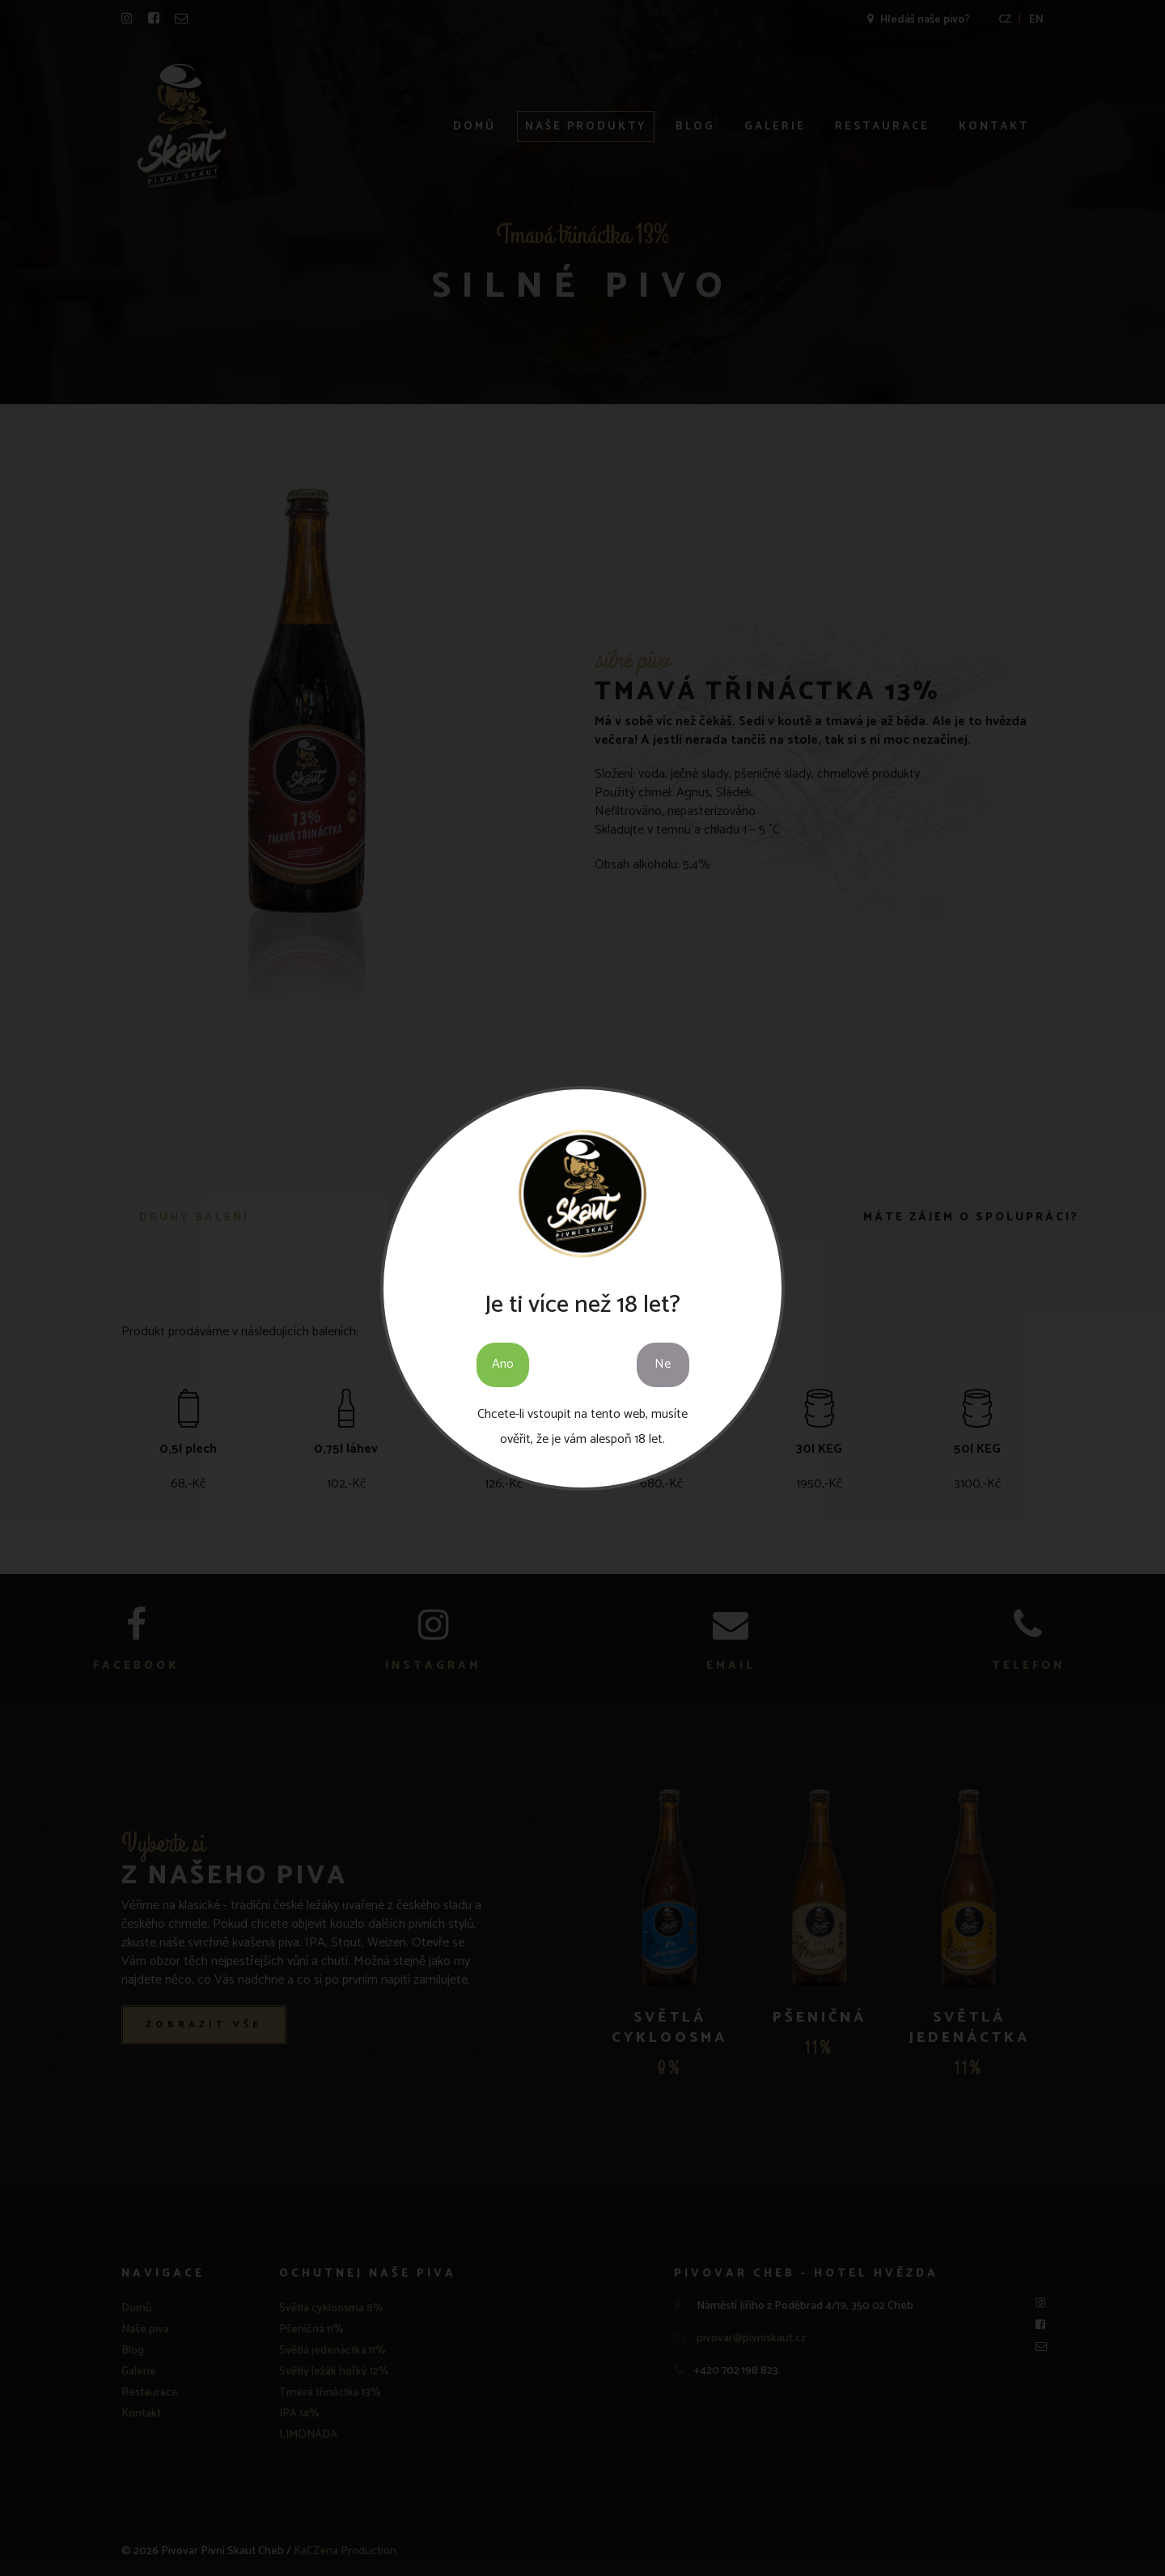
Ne (663, 1364)
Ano (503, 1364)
